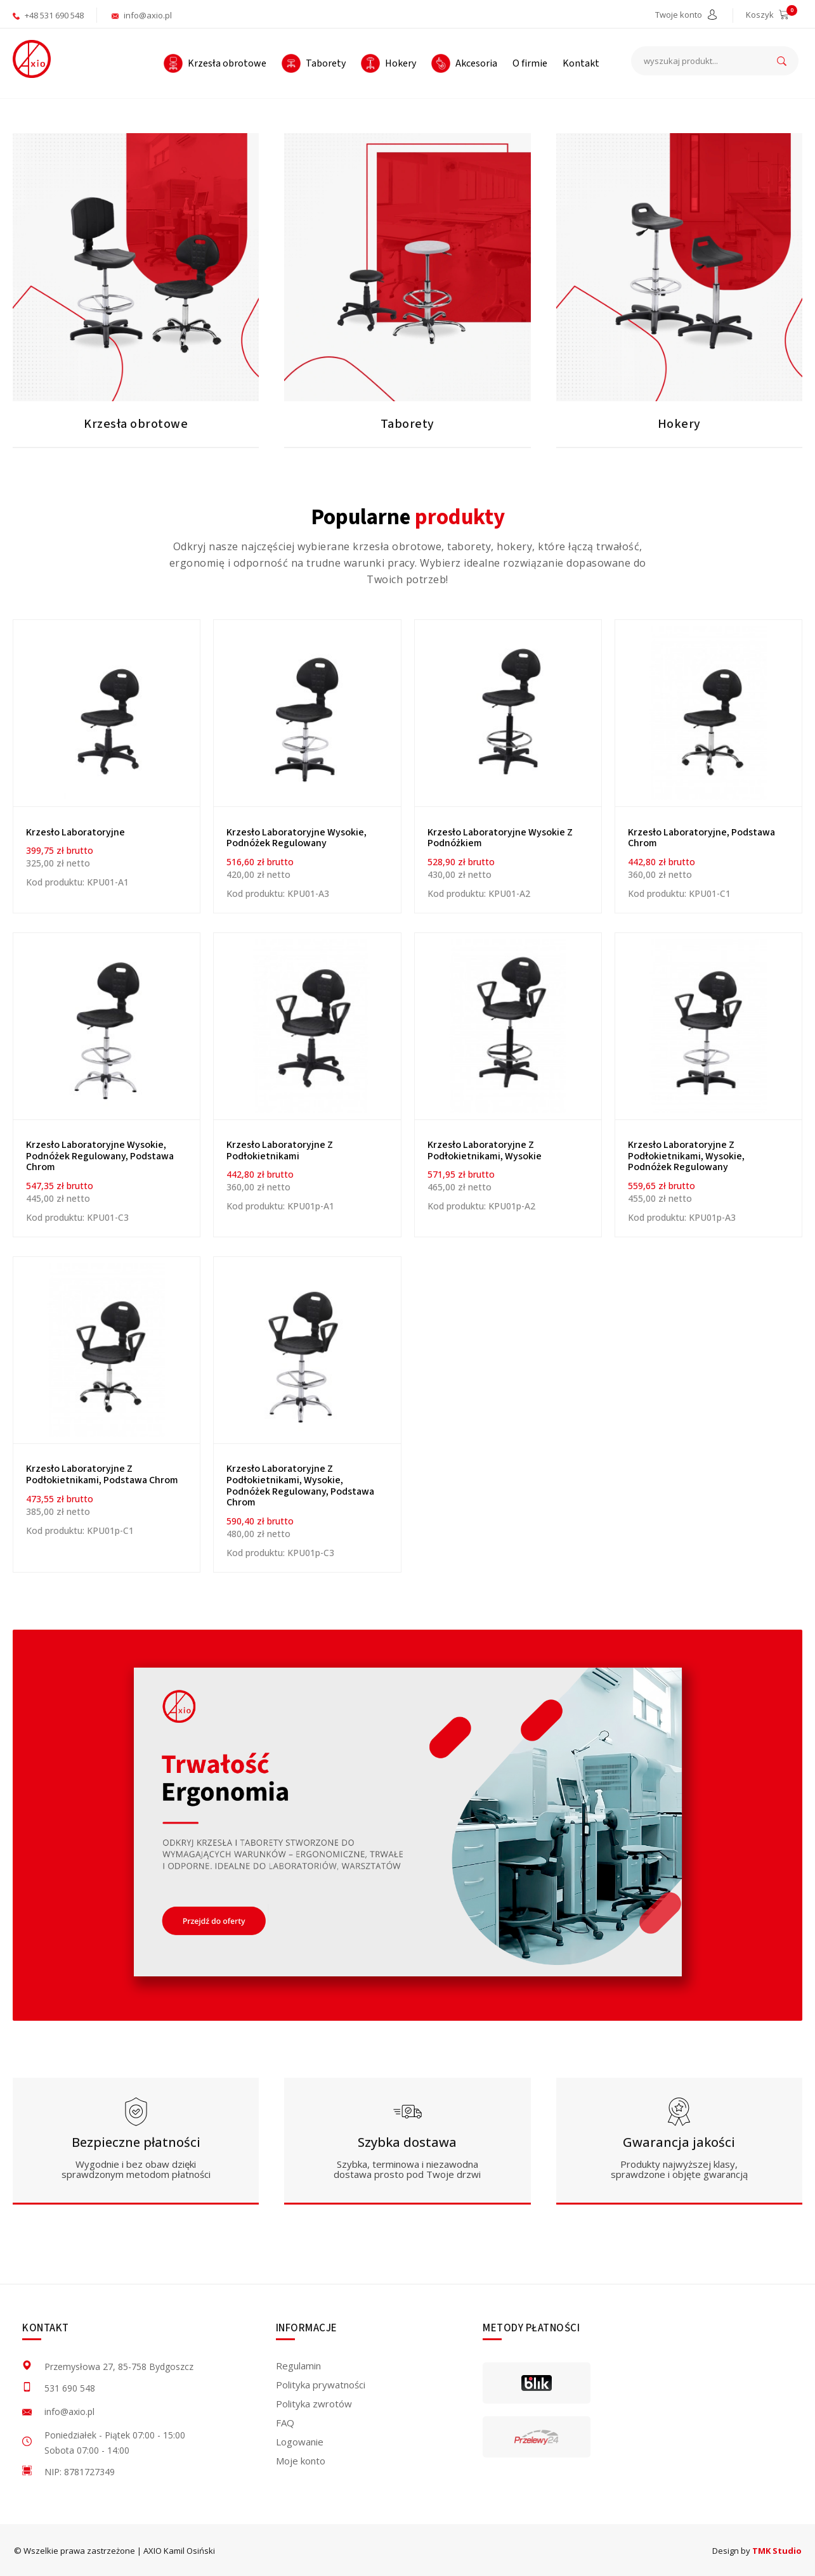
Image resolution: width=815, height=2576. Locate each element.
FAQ (285, 2422)
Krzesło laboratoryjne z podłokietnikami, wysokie (484, 1150)
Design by (757, 2550)
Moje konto (300, 2460)
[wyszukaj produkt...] (715, 60)
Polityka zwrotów (314, 2403)
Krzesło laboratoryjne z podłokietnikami (279, 1150)
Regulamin (298, 2365)
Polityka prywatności (320, 2384)
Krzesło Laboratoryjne (75, 832)
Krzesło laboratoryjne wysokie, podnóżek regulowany (296, 838)
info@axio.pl (142, 15)
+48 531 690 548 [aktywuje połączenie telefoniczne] (48, 15)
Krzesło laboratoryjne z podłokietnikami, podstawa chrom (102, 1474)
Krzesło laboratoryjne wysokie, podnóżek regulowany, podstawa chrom (100, 1156)
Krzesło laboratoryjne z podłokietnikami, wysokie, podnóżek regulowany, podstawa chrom (300, 1485)
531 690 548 (69, 2388)
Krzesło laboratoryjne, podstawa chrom (701, 838)
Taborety (407, 424)
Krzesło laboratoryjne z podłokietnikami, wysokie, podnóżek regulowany (686, 1156)
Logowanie (299, 2441)
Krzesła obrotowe (136, 424)
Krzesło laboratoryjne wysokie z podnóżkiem (500, 838)
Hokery (679, 424)
